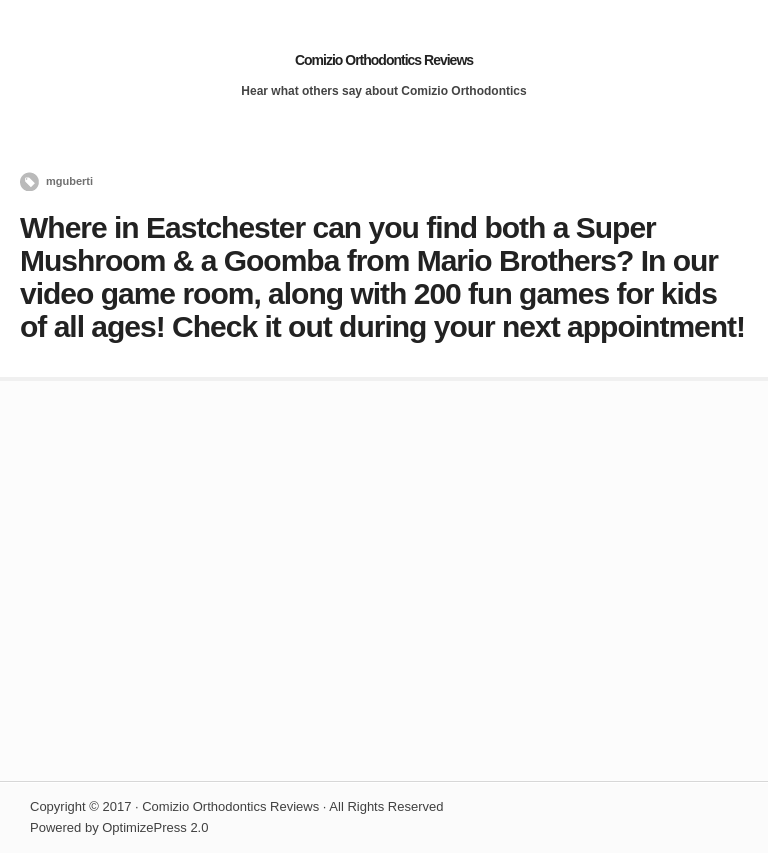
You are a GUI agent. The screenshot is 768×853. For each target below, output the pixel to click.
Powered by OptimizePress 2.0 (119, 827)
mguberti (69, 181)
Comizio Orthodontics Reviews (384, 60)
